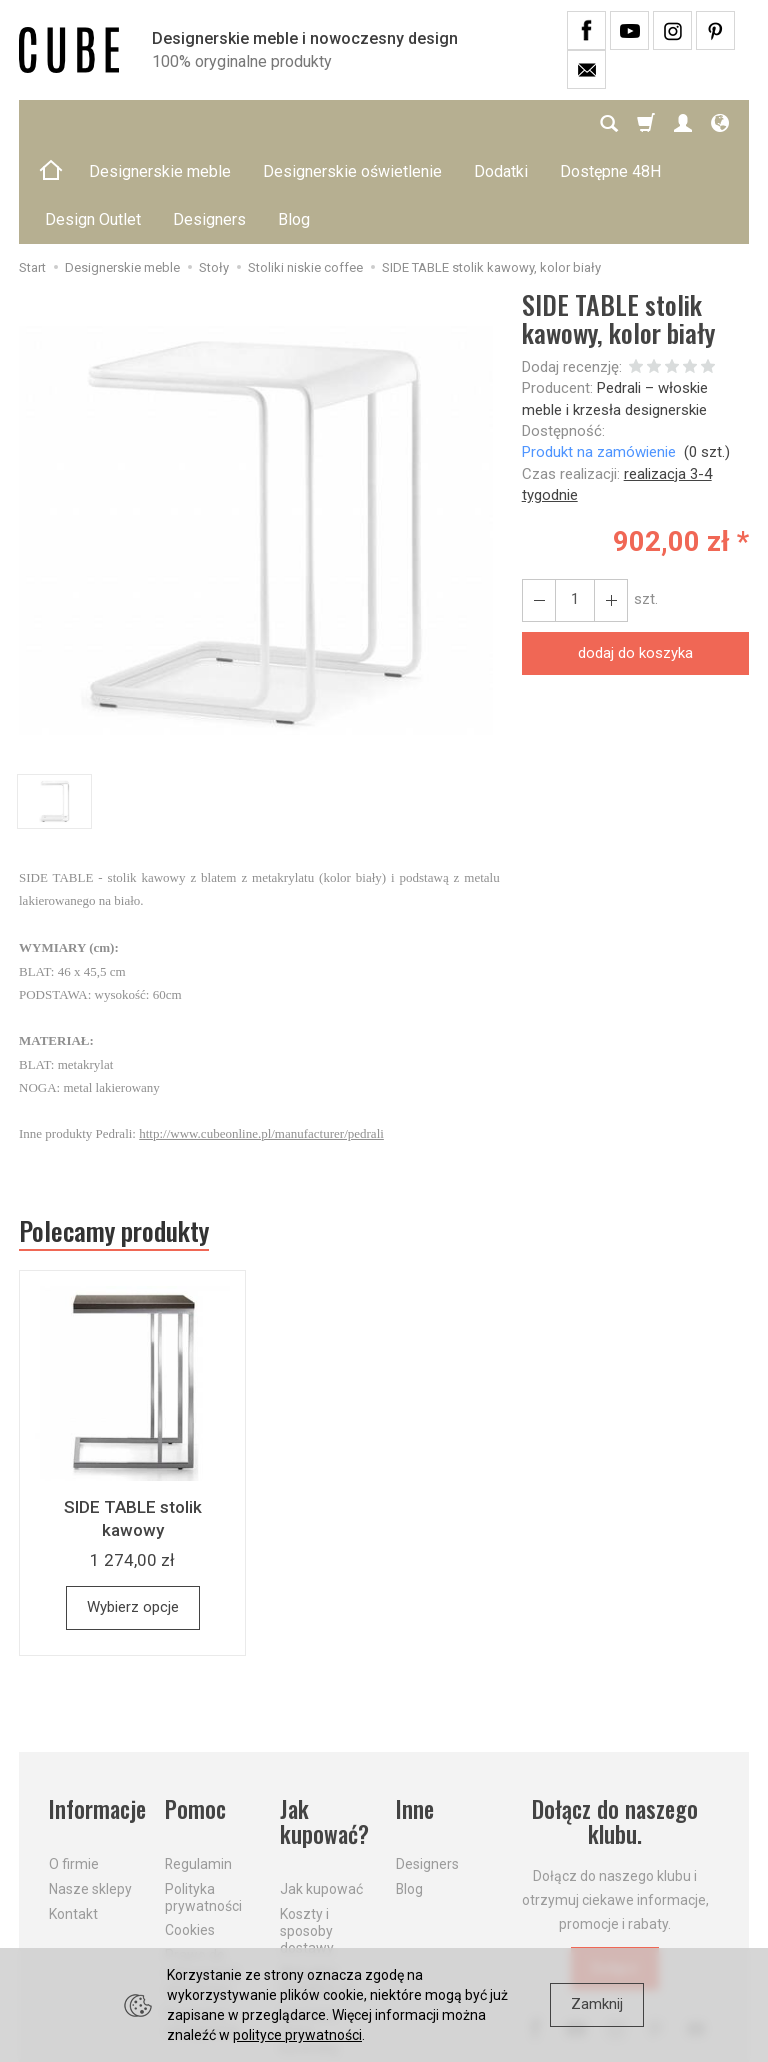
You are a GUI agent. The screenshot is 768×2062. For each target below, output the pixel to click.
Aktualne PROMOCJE (317, 1884)
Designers (427, 1768)
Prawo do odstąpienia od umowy (202, 1876)
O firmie (74, 1768)
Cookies (190, 1834)
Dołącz (615, 1872)
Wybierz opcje (133, 1511)
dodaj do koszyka (635, 557)
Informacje (95, 1713)
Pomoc (195, 1713)
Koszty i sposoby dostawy (307, 1835)
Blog (409, 1793)
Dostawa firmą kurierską (309, 1935)
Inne (415, 1713)
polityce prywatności (297, 2035)
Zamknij (597, 2004)
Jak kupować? (324, 1726)
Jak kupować (321, 1793)
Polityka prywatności (203, 1801)
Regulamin (198, 1768)
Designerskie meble (160, 123)
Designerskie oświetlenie (352, 123)
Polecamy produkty (114, 1135)
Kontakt (73, 1818)
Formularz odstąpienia (202, 1926)
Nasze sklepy (90, 1793)
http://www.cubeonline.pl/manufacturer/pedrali (261, 1037)
